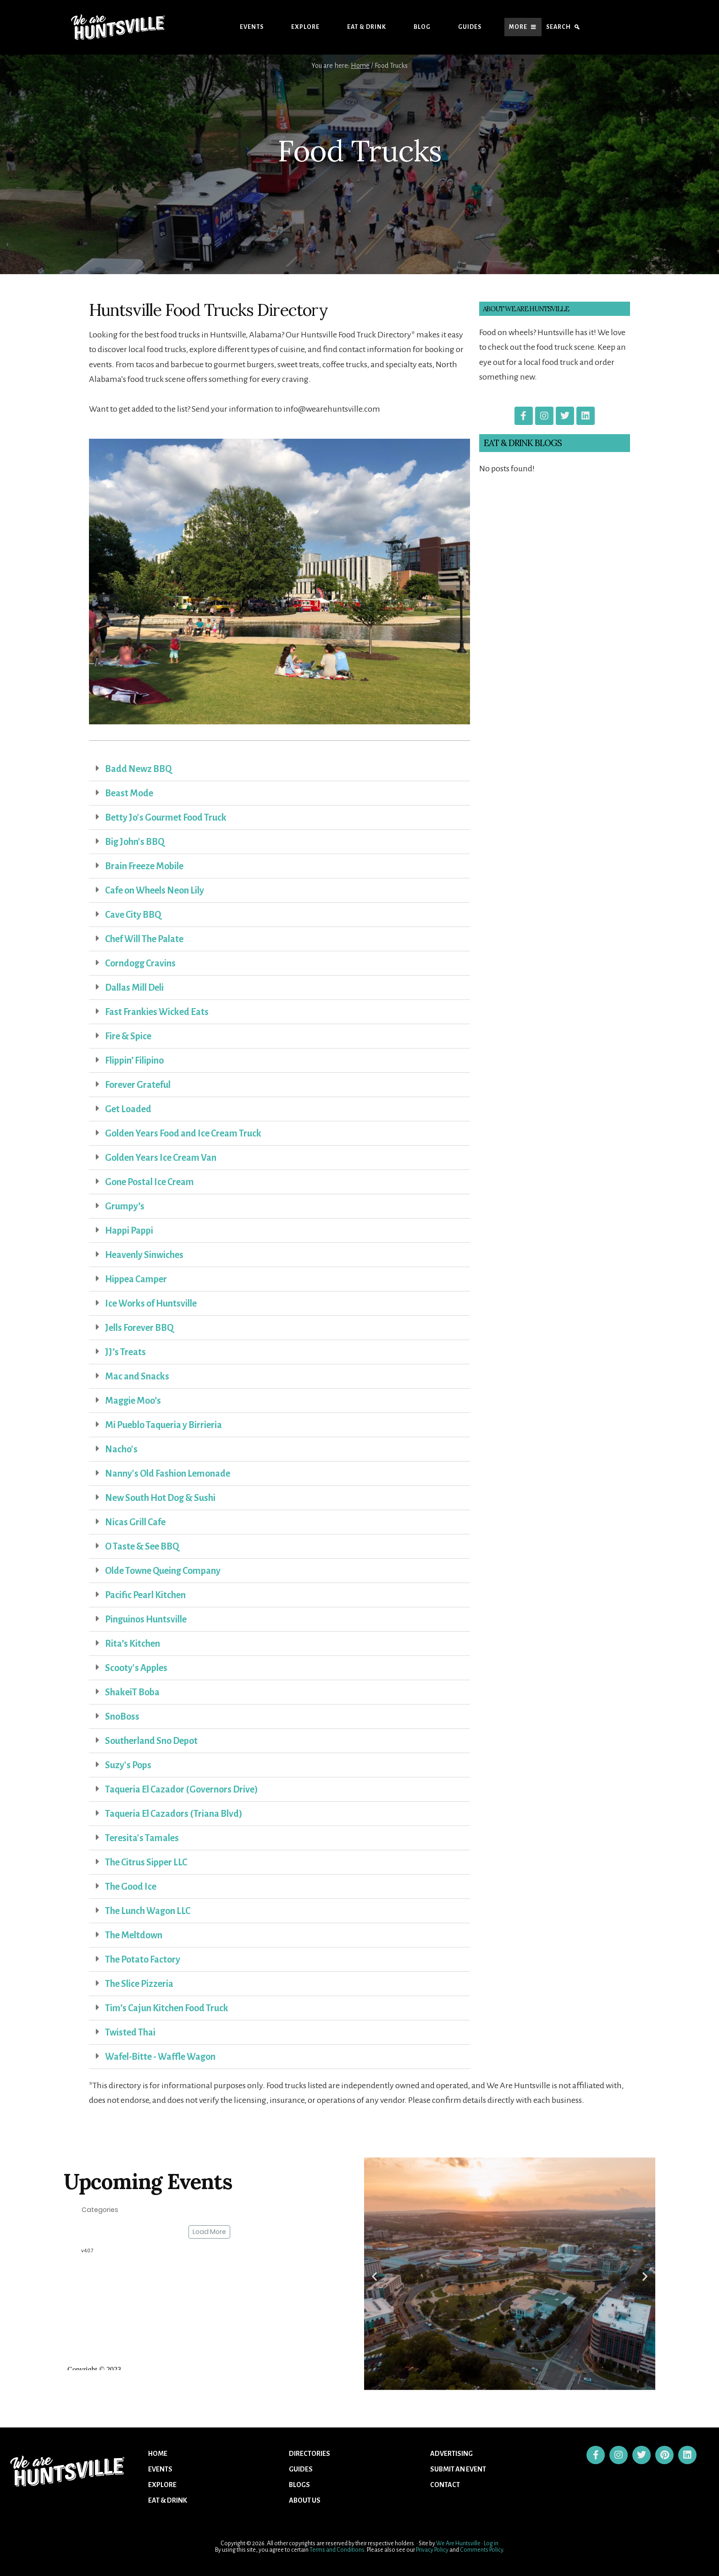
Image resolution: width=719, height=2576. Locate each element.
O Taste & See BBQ (142, 1546)
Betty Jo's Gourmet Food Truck (166, 817)
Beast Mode (129, 793)
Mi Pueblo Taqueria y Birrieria (163, 1425)
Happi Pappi (129, 1230)
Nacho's (121, 1449)
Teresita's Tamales (142, 1838)
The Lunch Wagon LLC (147, 1911)
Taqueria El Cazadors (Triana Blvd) (174, 1814)
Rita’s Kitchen (132, 1643)
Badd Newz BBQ (138, 769)
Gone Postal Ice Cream (149, 1182)
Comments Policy (481, 2550)
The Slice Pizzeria (139, 1984)
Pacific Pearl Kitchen (145, 1595)
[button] (279, 769)
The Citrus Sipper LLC (146, 1862)
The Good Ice (130, 1886)
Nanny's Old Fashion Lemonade (167, 1473)
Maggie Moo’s (133, 1401)
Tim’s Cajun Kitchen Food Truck (166, 2008)
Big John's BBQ (134, 842)
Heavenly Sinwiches (144, 1255)
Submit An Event (458, 2469)
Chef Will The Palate (144, 939)
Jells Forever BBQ (139, 1328)
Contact (445, 2484)
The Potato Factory (142, 1959)
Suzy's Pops (128, 1765)
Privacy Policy (432, 2550)
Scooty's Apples (136, 1668)
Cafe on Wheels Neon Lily (154, 890)
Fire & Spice (128, 1036)
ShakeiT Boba (132, 1692)
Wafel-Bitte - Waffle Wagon (160, 2057)
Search (558, 27)
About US (305, 2500)
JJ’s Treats (125, 1352)
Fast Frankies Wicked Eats (157, 1012)
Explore (305, 27)
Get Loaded (128, 1109)
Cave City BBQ (133, 915)
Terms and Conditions (337, 2550)
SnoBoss (122, 1716)
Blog (422, 27)
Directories (309, 2453)
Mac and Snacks (137, 1376)
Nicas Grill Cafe (135, 1522)
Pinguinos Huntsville (146, 1619)
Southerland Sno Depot (151, 1741)
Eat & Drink (366, 27)
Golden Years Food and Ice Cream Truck (183, 1133)
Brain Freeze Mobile (144, 866)
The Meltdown (133, 1935)
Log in (491, 2543)
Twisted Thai (130, 2032)
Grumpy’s (124, 1206)
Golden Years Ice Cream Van (160, 1158)
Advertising (451, 2453)
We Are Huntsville (458, 2543)
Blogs (299, 2484)
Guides (469, 27)
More (518, 27)
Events (252, 27)
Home (157, 2453)
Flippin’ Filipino (134, 1060)
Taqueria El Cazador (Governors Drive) (181, 1789)
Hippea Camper (136, 1279)
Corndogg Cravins (140, 963)
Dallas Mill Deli (134, 987)
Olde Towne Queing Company (163, 1571)
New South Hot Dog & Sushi (160, 1498)
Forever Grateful (138, 1085)
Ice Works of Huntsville (151, 1303)
